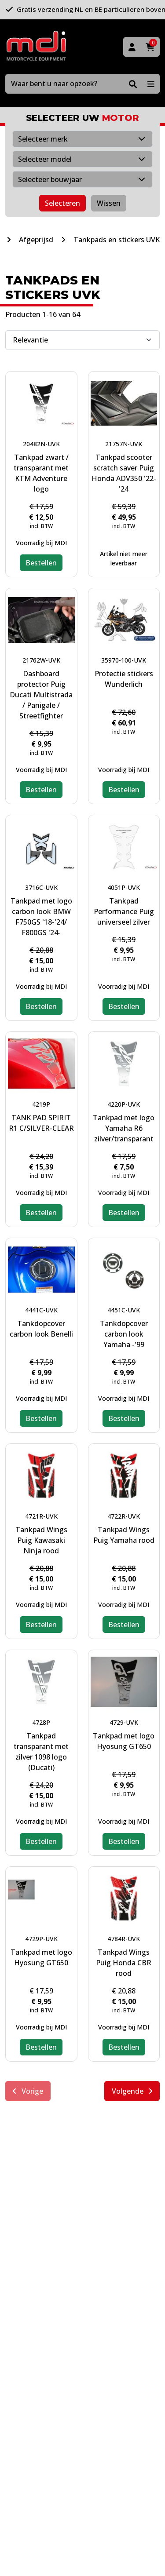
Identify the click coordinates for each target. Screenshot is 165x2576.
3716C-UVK (41, 887)
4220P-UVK (123, 1104)
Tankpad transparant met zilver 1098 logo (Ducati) (41, 1751)
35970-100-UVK (123, 660)
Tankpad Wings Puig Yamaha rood (123, 1535)
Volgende (132, 2091)
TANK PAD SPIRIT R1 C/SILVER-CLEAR (41, 1123)
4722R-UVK (123, 1516)
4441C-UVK (41, 1310)
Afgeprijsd (36, 239)
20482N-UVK (41, 444)
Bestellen (41, 563)
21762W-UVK (41, 660)
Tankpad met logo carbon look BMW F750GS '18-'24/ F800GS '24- (41, 916)
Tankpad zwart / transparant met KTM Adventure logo (41, 473)
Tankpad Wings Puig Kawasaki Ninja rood (41, 1540)
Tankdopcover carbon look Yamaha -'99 (124, 1334)
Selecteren (62, 203)
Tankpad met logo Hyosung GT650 (123, 1741)
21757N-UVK (123, 444)
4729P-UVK (41, 1939)
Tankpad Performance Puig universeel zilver (124, 911)
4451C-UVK (123, 1310)
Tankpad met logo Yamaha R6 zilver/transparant (123, 1128)
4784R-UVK (123, 1939)
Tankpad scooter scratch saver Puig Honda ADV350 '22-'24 (124, 473)
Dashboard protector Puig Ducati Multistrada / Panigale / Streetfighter (41, 695)
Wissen (109, 203)
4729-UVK (124, 1722)
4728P (41, 1722)
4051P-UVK (123, 887)
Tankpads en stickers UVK (116, 239)
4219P (41, 1104)
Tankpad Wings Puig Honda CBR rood (123, 1962)
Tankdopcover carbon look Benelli (41, 1329)
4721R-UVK (41, 1516)
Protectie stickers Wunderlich (124, 679)
